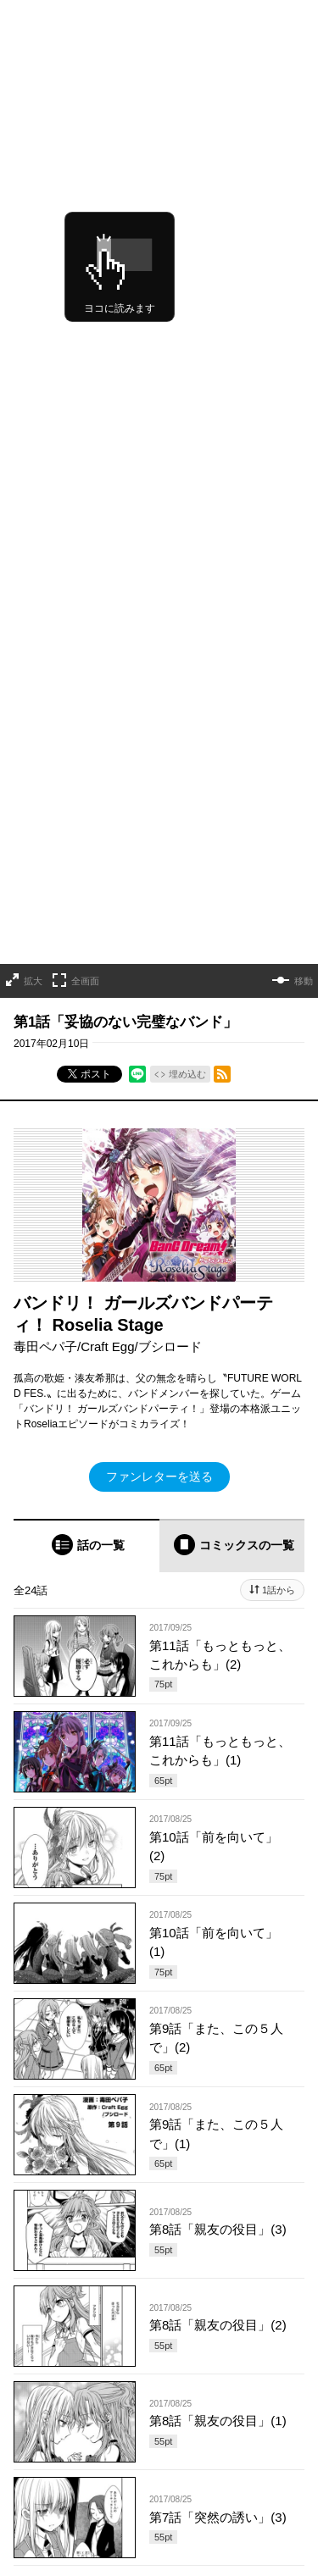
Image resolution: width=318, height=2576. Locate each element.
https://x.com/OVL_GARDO (75, 2488)
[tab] (86, 1005)
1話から (278, 1049)
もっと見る (151, 2046)
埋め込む (187, 534)
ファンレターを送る (159, 936)
